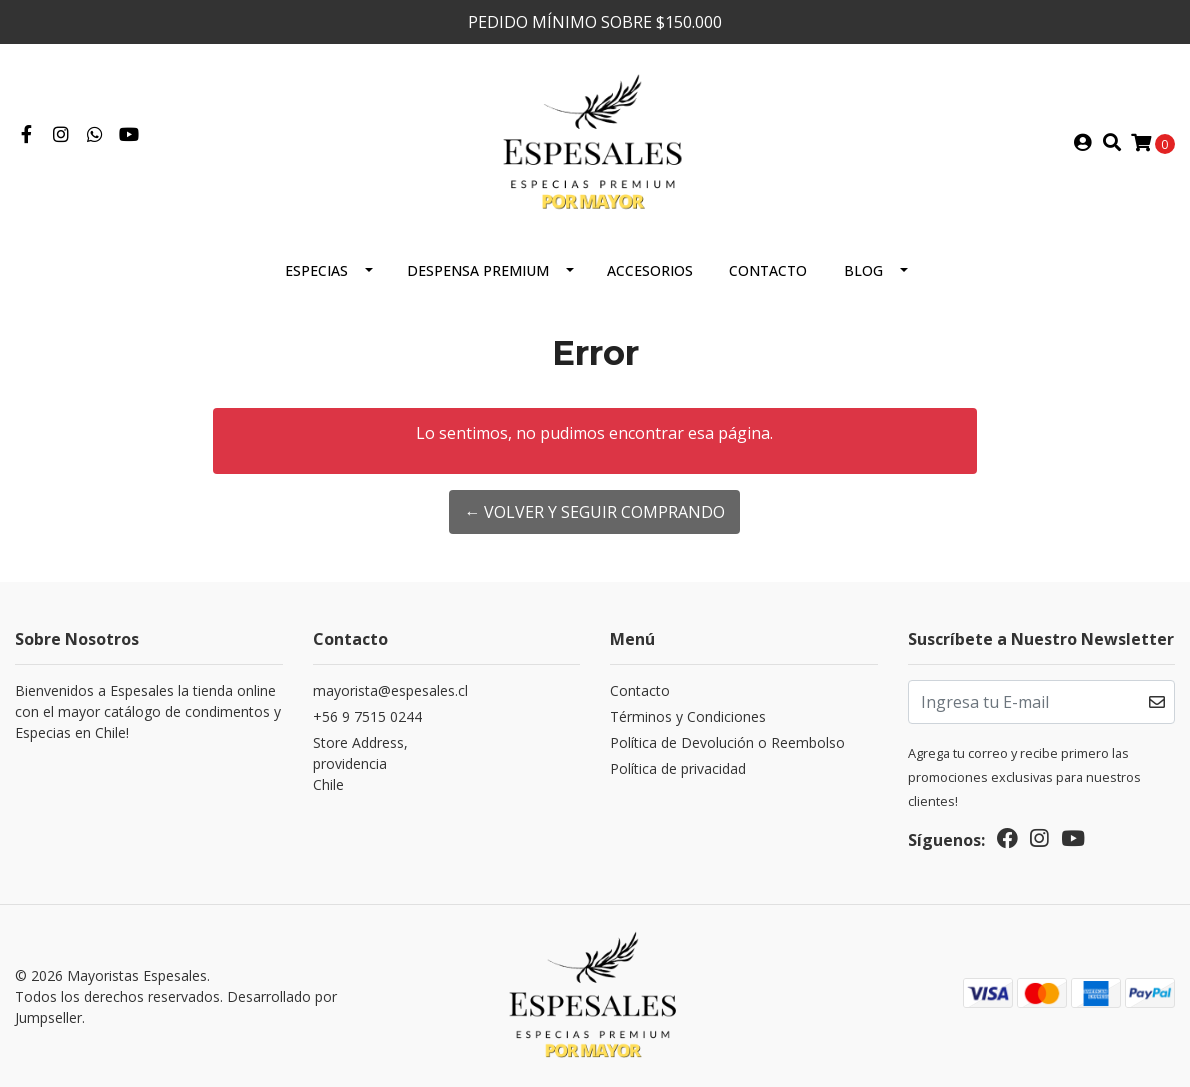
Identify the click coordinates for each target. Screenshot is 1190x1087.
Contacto (768, 270)
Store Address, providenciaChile (360, 763)
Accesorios (650, 270)
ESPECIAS (316, 270)
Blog (863, 270)
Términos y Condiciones (688, 716)
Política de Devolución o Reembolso (727, 742)
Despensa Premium (478, 270)
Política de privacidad (678, 768)
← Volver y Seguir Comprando (594, 512)
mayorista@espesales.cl (390, 690)
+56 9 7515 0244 (367, 716)
